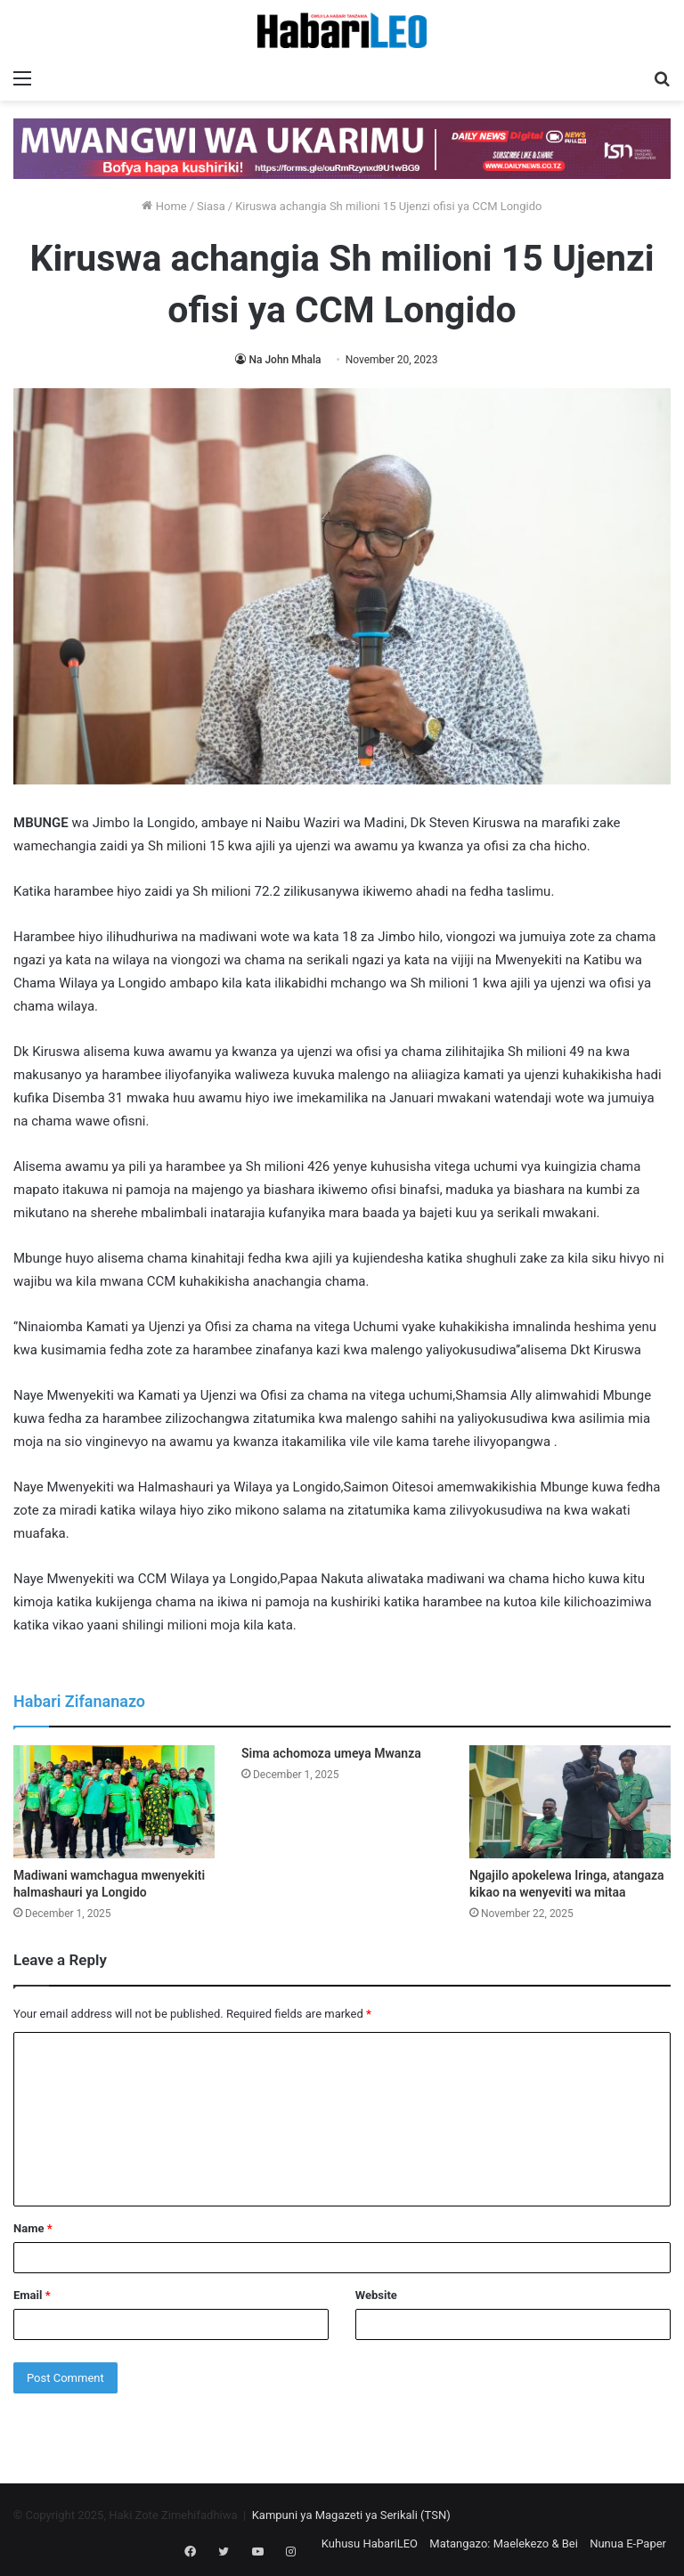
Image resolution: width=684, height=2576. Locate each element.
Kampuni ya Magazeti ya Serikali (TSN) (351, 2515)
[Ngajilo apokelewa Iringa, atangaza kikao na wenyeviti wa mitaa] (570, 1801)
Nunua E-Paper (628, 2543)
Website (376, 2295)
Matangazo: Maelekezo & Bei (503, 2543)
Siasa (211, 206)
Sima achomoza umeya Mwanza (331, 1753)
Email (32, 2295)
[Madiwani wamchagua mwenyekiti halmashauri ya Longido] (114, 1801)
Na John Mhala (284, 359)
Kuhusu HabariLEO (370, 2543)
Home (164, 206)
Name (33, 2228)
